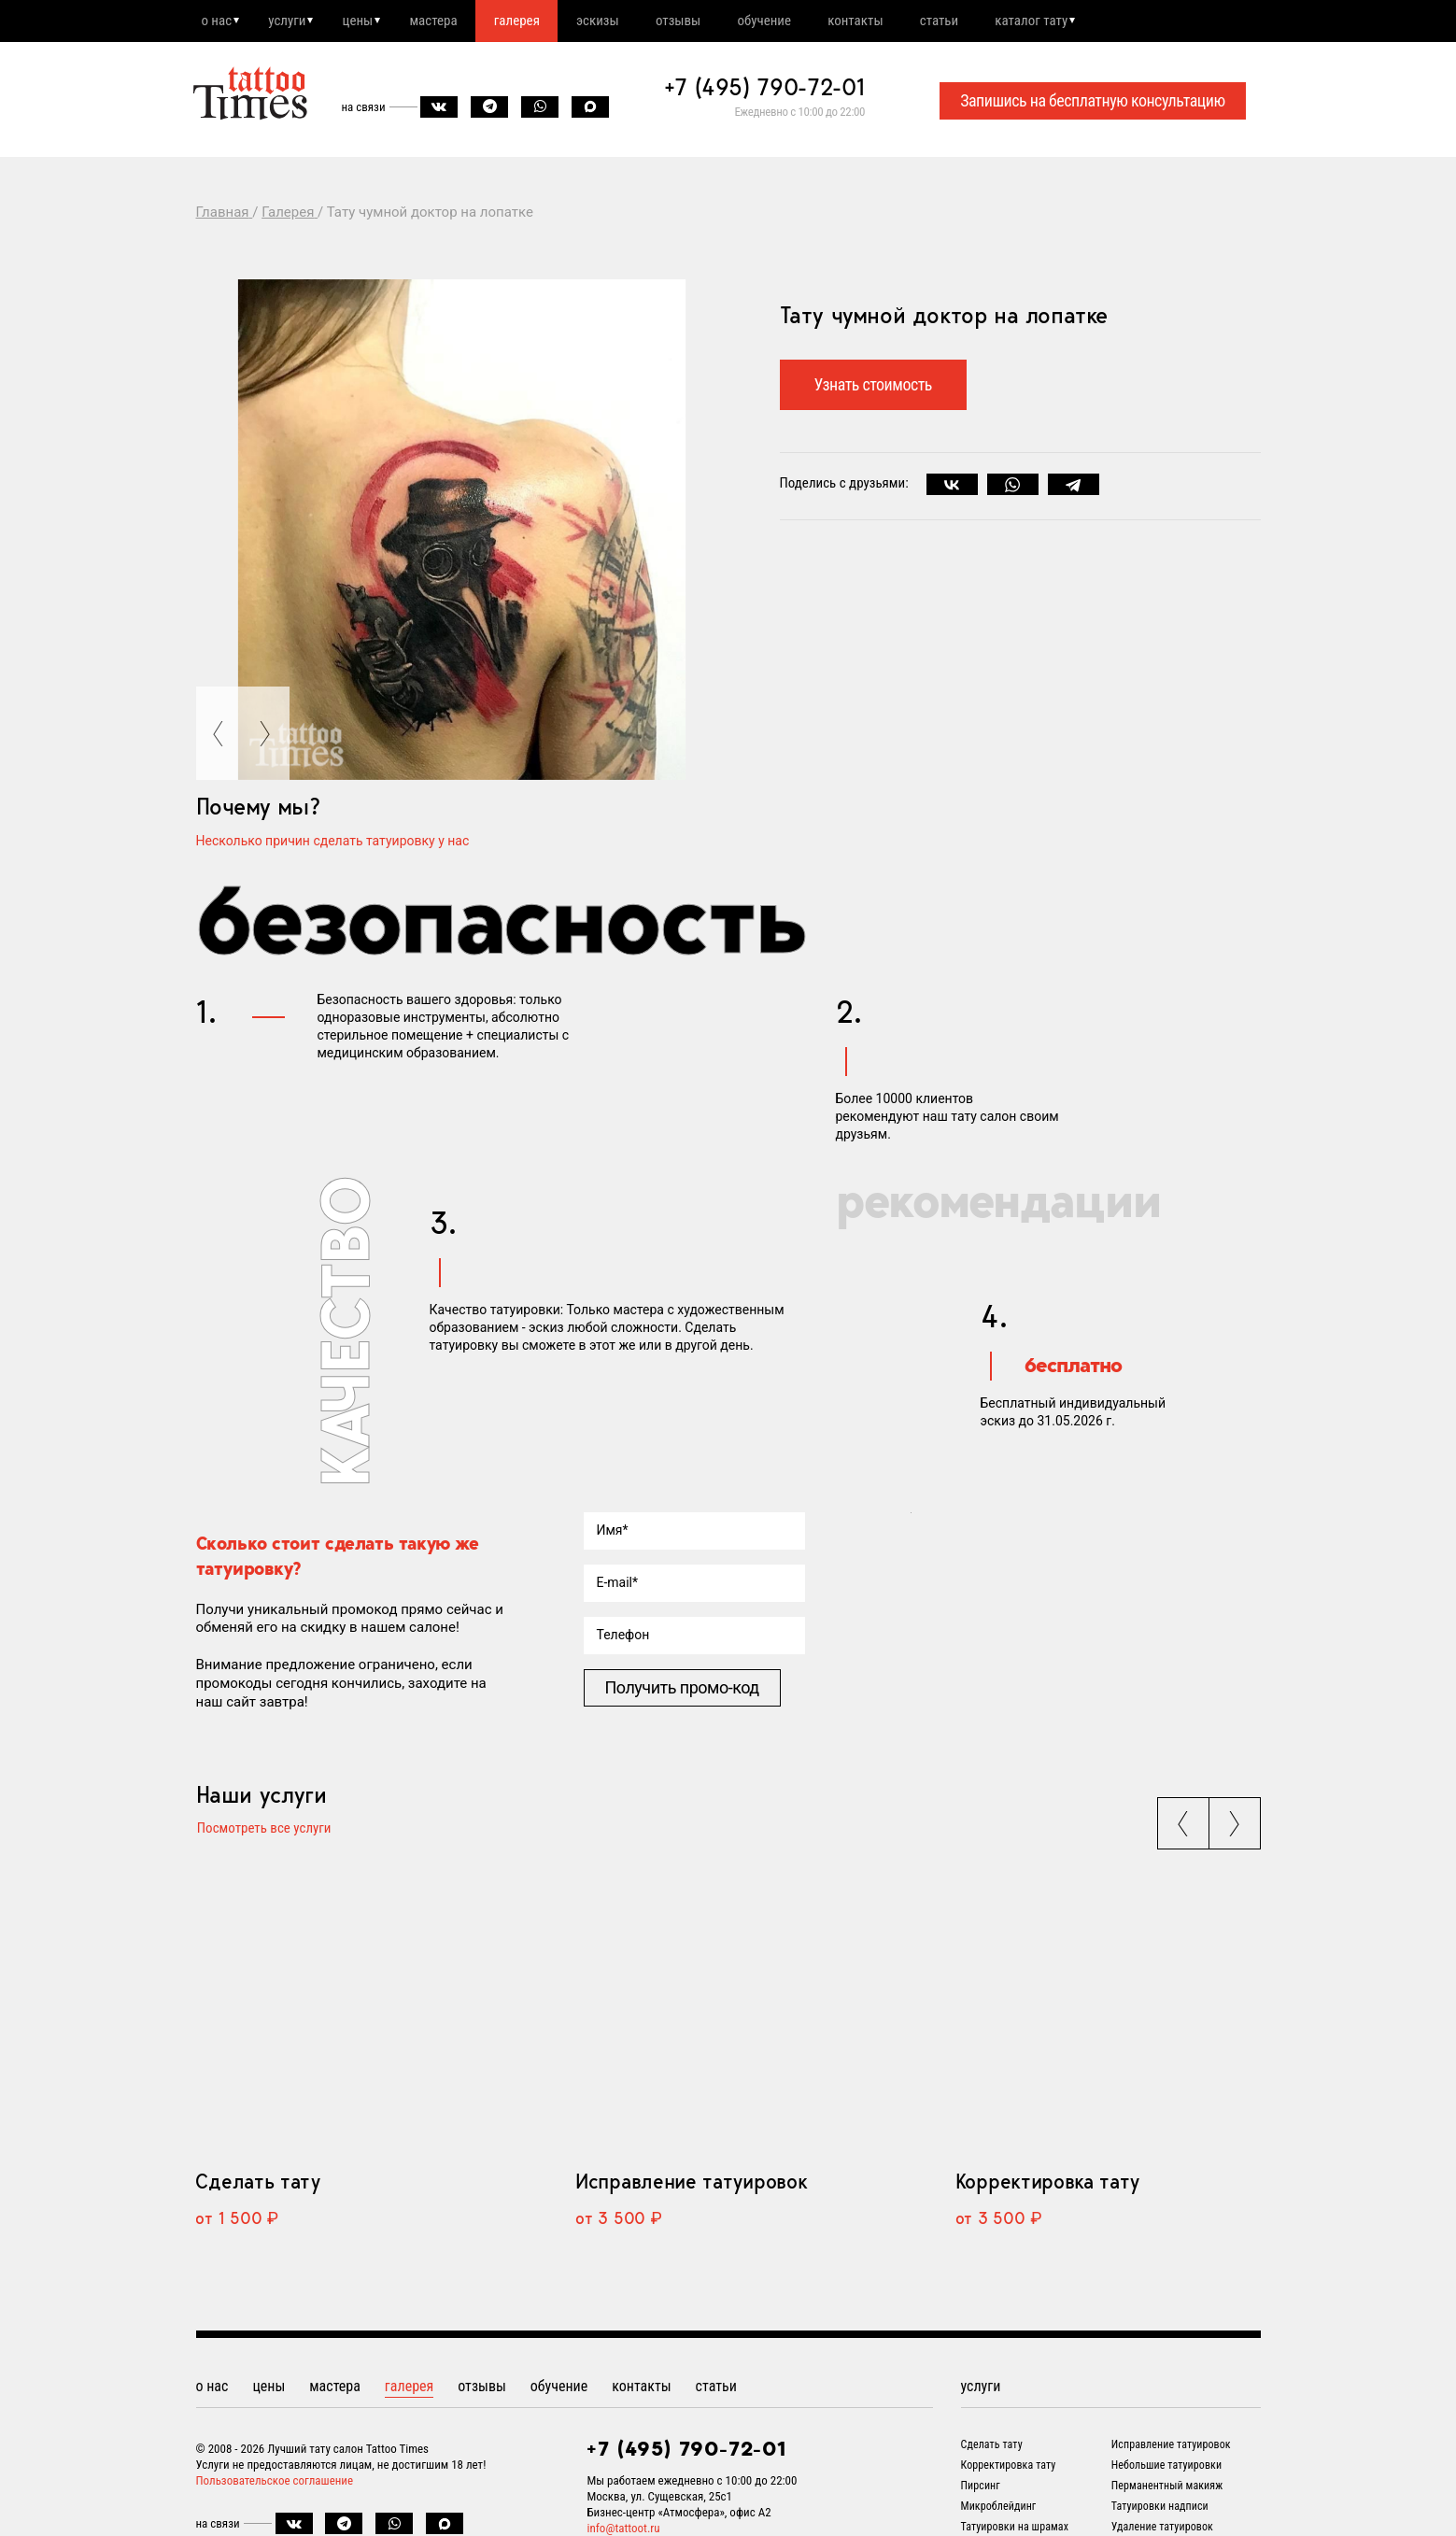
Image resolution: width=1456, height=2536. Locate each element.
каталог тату (1077, 21)
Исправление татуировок (691, 2185)
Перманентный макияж (1167, 2489)
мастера (448, 21)
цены (367, 21)
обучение (797, 21)
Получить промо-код (682, 1689)
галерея (535, 21)
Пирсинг (980, 2489)
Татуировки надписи (1160, 2509)
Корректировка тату (1047, 2185)
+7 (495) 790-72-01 (765, 90)
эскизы (621, 21)
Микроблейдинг (999, 2509)
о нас (218, 21)
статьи (981, 21)
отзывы (706, 21)
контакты (892, 21)
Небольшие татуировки (1166, 2468)
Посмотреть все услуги (263, 1831)
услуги (292, 21)
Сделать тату (257, 2185)
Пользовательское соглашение (275, 2484)
